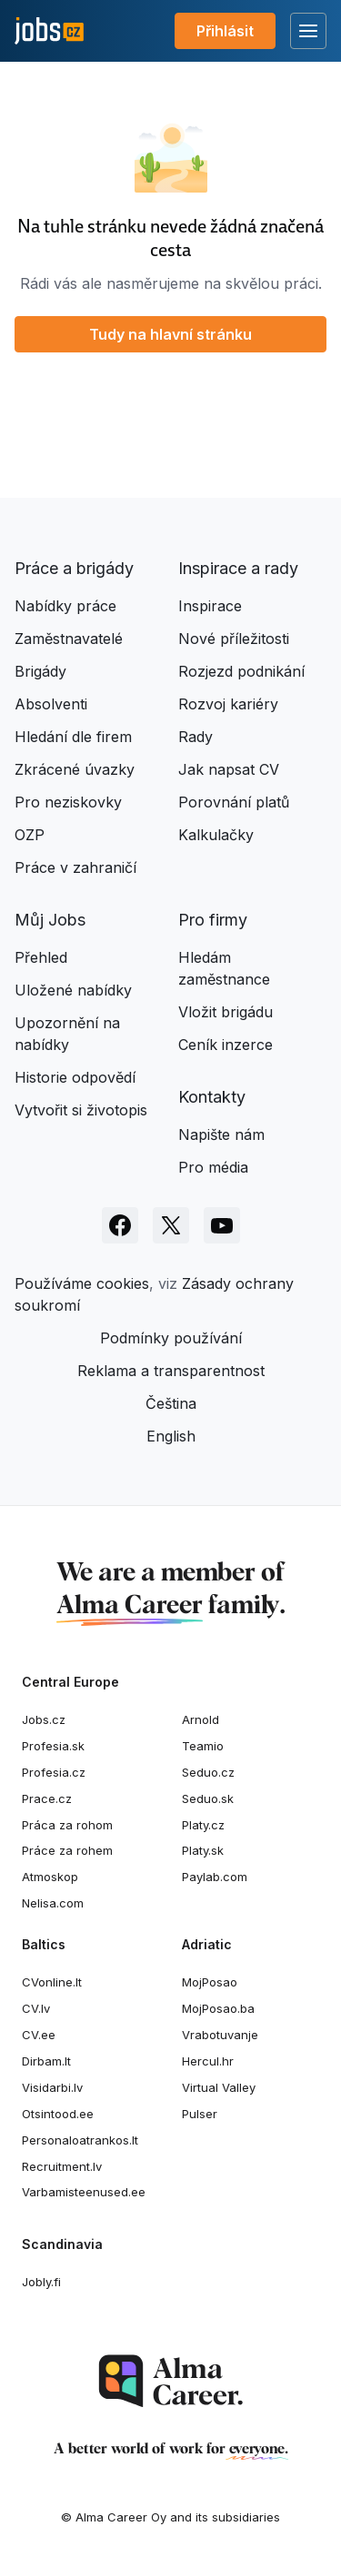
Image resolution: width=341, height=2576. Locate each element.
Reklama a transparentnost (171, 1371)
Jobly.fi (41, 2281)
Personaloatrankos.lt (80, 2140)
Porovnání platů (233, 802)
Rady (195, 737)
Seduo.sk (208, 1798)
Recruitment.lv (62, 2166)
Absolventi (51, 704)
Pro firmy (212, 919)
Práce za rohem (67, 1850)
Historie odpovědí (75, 1077)
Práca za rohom (67, 1825)
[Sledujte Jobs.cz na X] (171, 1225)
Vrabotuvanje (220, 2034)
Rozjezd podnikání (241, 671)
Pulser (199, 2113)
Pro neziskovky (68, 802)
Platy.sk (203, 1850)
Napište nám (221, 1134)
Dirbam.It (46, 2061)
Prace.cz (47, 1798)
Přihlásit (225, 31)
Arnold (200, 1719)
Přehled (41, 957)
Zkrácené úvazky (75, 769)
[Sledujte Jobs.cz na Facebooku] (120, 1225)
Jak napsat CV (228, 769)
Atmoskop (50, 1876)
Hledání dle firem (73, 737)
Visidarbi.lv (52, 2087)
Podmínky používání (171, 1338)
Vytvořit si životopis (81, 1110)
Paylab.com (214, 1876)
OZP (30, 835)
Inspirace (210, 606)
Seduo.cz (208, 1772)
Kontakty (212, 1096)
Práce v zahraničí (75, 867)
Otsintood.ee (58, 2113)
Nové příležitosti (233, 638)
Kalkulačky (216, 835)
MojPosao (209, 1982)
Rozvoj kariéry (228, 704)
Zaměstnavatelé (69, 638)
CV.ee (38, 2034)
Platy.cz (203, 1825)
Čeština (170, 1403)
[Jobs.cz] (49, 31)
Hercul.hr (208, 2061)
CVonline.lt (52, 1982)
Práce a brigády (74, 568)
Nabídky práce (65, 606)
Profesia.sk (53, 1746)
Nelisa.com (53, 1903)
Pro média (213, 1167)
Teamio (203, 1746)
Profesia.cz (53, 1772)
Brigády (40, 671)
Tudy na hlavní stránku (170, 334)
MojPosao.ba (218, 2008)
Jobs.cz (43, 1719)
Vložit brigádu (225, 1012)
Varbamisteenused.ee (83, 2192)
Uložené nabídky (73, 990)
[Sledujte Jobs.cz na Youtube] (222, 1225)
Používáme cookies (82, 1283)
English (171, 1436)
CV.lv (36, 2008)
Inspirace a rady (238, 568)
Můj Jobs (50, 919)
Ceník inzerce (225, 1044)
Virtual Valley (219, 2087)
